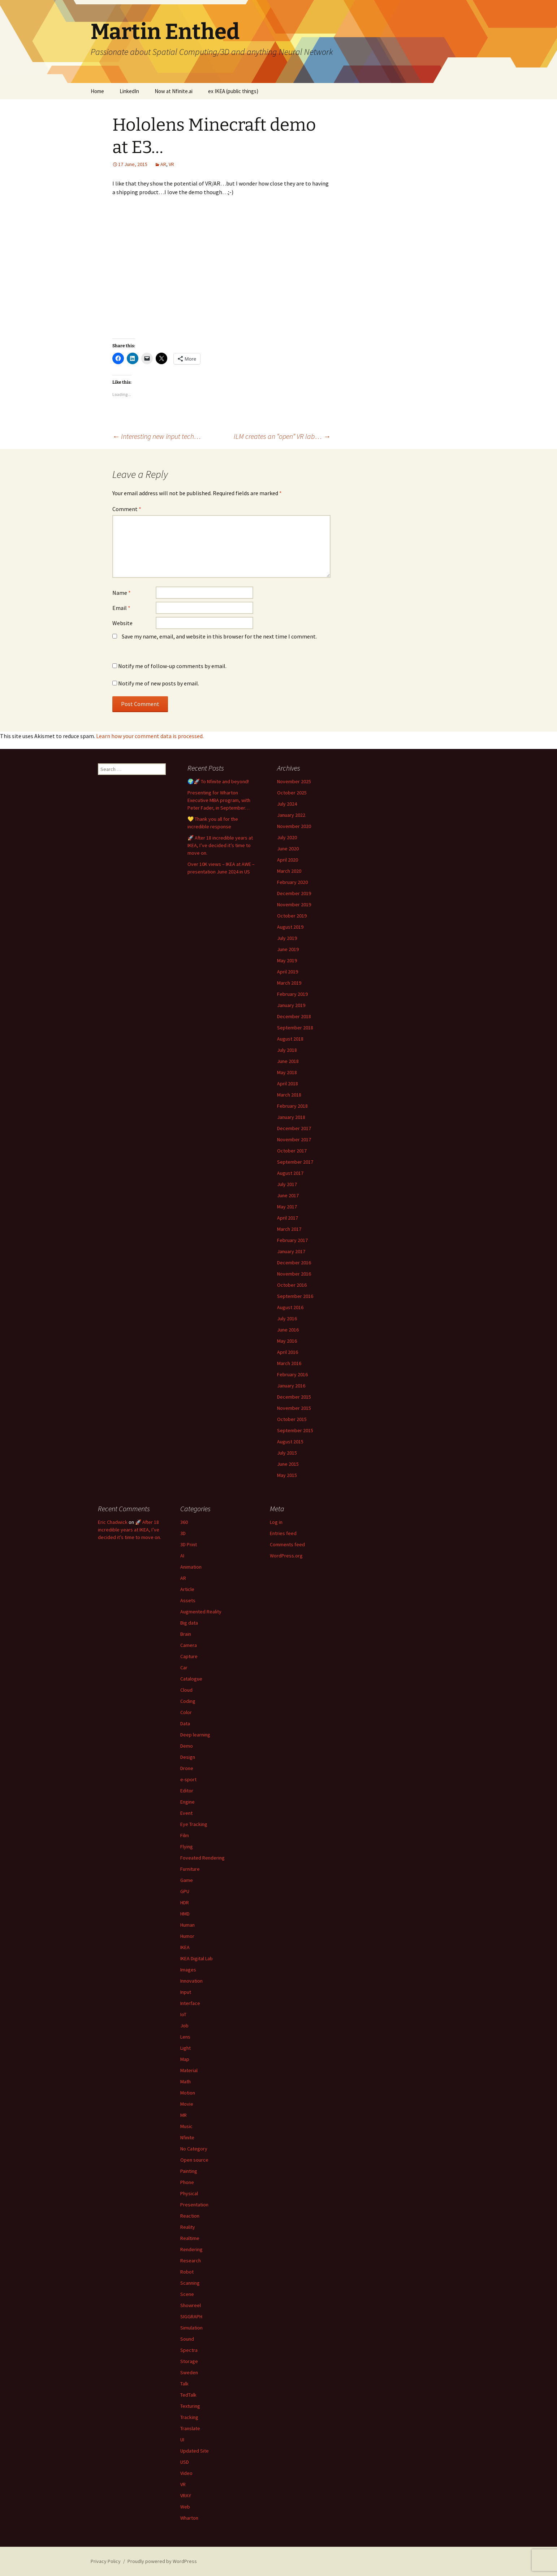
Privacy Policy (106, 2561)
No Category (193, 2148)
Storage (189, 2361)
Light (185, 2048)
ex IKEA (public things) (233, 91)
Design (187, 1757)
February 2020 (292, 882)
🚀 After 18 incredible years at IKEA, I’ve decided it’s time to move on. (220, 845)
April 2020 (287, 860)
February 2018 (292, 1106)
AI (182, 1555)
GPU (184, 1891)
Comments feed (287, 1544)
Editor (186, 1790)
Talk (184, 2383)
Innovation (191, 1981)
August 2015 (290, 1441)
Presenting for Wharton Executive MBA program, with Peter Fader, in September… (218, 800)
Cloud (186, 1690)
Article (187, 1589)
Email (121, 607)
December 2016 (294, 1262)
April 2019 (287, 971)
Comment (126, 509)
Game (186, 1880)
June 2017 (288, 1195)
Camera (188, 1645)
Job (184, 2025)
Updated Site (194, 2451)
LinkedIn (129, 91)
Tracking (189, 2417)
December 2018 (294, 1016)
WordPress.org (286, 1555)
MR (183, 2115)
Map (184, 2059)
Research (190, 2260)
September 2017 (295, 1162)
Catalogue (191, 1678)
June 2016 (288, 1329)
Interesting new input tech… (156, 436)
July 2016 (287, 1318)
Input (185, 1992)
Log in (276, 1522)
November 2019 (294, 904)
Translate (190, 2428)
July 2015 (287, 1453)
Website (122, 623)
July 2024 (287, 804)
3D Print (188, 1544)
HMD (185, 1913)
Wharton (189, 2518)
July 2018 (287, 1050)
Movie (186, 2104)
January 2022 (291, 815)
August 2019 (290, 927)
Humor (187, 1936)
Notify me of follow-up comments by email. (172, 666)
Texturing (190, 2406)
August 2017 (290, 1173)
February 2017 (292, 1240)
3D (183, 1533)
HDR (184, 1902)
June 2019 (288, 949)
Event (186, 1813)
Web (185, 2506)
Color (186, 1712)
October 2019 (292, 915)
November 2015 (294, 1408)
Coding (187, 1701)
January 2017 (291, 1251)
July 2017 (287, 1184)
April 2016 (287, 1352)
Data (185, 1723)
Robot (187, 2271)
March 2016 (289, 1363)
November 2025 (294, 781)
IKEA (185, 1947)
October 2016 (292, 1285)
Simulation (191, 2327)
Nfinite (187, 2137)
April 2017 (287, 1218)
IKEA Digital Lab (196, 1958)
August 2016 (290, 1307)
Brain (185, 1634)
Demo (186, 1746)
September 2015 (295, 1430)
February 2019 (292, 994)
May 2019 (287, 960)
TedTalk (188, 2395)
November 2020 (294, 826)
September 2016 (295, 1296)
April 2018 (287, 1083)
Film (184, 1835)
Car (183, 1667)
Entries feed (283, 1533)
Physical (189, 2193)
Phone (187, 2182)
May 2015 (287, 1475)
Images (188, 1969)
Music (186, 2126)
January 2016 (291, 1385)
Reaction (189, 2216)
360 (184, 1522)
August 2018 (290, 1039)
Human (187, 1925)
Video (186, 2473)
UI (182, 2439)
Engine (187, 1802)
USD (184, 2462)
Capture (189, 1656)
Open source (194, 2160)
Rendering (191, 2249)
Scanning (190, 2283)
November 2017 (294, 1139)
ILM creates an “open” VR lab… (282, 436)
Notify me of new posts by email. (158, 683)
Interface (190, 2003)
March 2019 (289, 983)
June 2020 (288, 848)
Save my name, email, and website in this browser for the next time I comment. (219, 636)
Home (97, 91)
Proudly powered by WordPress (162, 2561)
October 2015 (292, 1419)
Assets (187, 1600)
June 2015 (288, 1464)
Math (185, 2081)
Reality (187, 2227)
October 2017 (292, 1150)
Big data (189, 1623)
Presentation (194, 2204)
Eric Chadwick (113, 1522)
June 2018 (288, 1061)
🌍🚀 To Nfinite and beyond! (218, 781)
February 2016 (292, 1374)
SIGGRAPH (191, 2316)
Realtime (189, 2238)
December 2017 (294, 1128)
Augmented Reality (200, 1611)
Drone (186, 1768)
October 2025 (292, 792)
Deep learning (195, 1734)
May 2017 (287, 1206)
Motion (187, 2092)
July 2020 (287, 837)
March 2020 (289, 871)
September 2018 (295, 1027)
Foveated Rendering (202, 1857)
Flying (186, 1846)
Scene (187, 2294)
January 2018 (291, 1117)
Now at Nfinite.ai (174, 91)
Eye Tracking (193, 1824)
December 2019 (294, 893)
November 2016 (294, 1273)
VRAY (185, 2495)
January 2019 (291, 1005)
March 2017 (289, 1229)
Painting (188, 2171)
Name (121, 592)
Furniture (190, 1869)
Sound (187, 2339)
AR (163, 164)
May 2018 (287, 1072)
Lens (185, 2037)
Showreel (190, 2305)
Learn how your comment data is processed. (150, 736)
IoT (183, 2014)
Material (189, 2070)
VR (171, 164)
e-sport (188, 1779)
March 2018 (289, 1094)
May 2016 (287, 1341)
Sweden (189, 2372)
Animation (191, 1567)
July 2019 (287, 938)
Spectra (189, 2350)
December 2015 (294, 1397)
